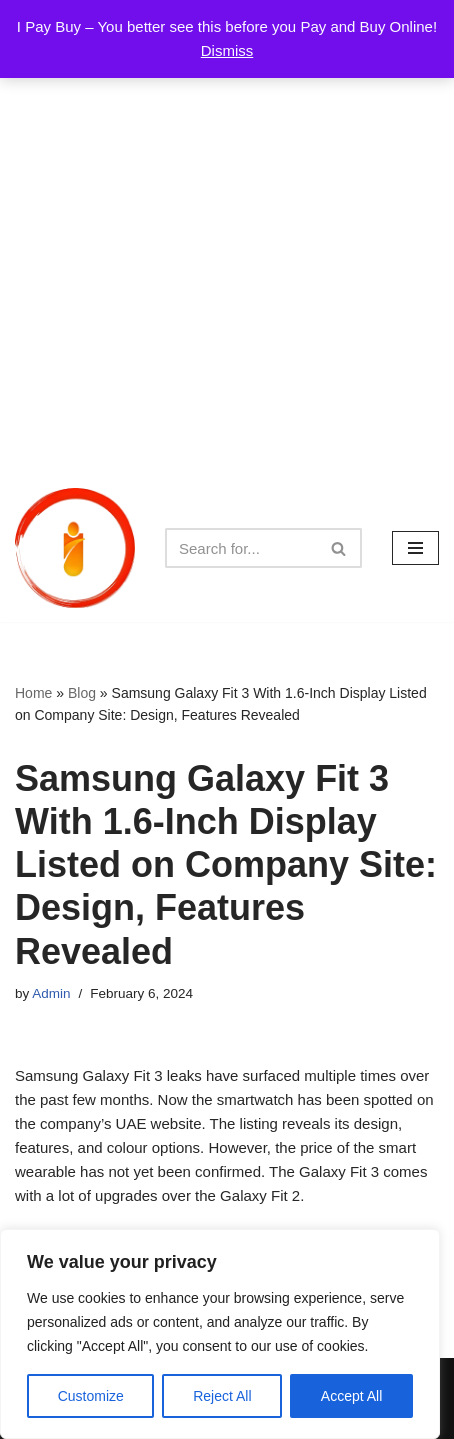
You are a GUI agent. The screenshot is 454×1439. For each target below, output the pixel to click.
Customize (91, 1396)
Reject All (222, 1396)
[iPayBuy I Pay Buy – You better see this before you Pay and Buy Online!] (75, 548)
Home (33, 693)
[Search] (241, 548)
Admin (51, 993)
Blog (82, 693)
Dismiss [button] (227, 50)
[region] (220, 1334)
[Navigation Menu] (415, 548)
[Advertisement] (227, 237)
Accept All (351, 1396)
